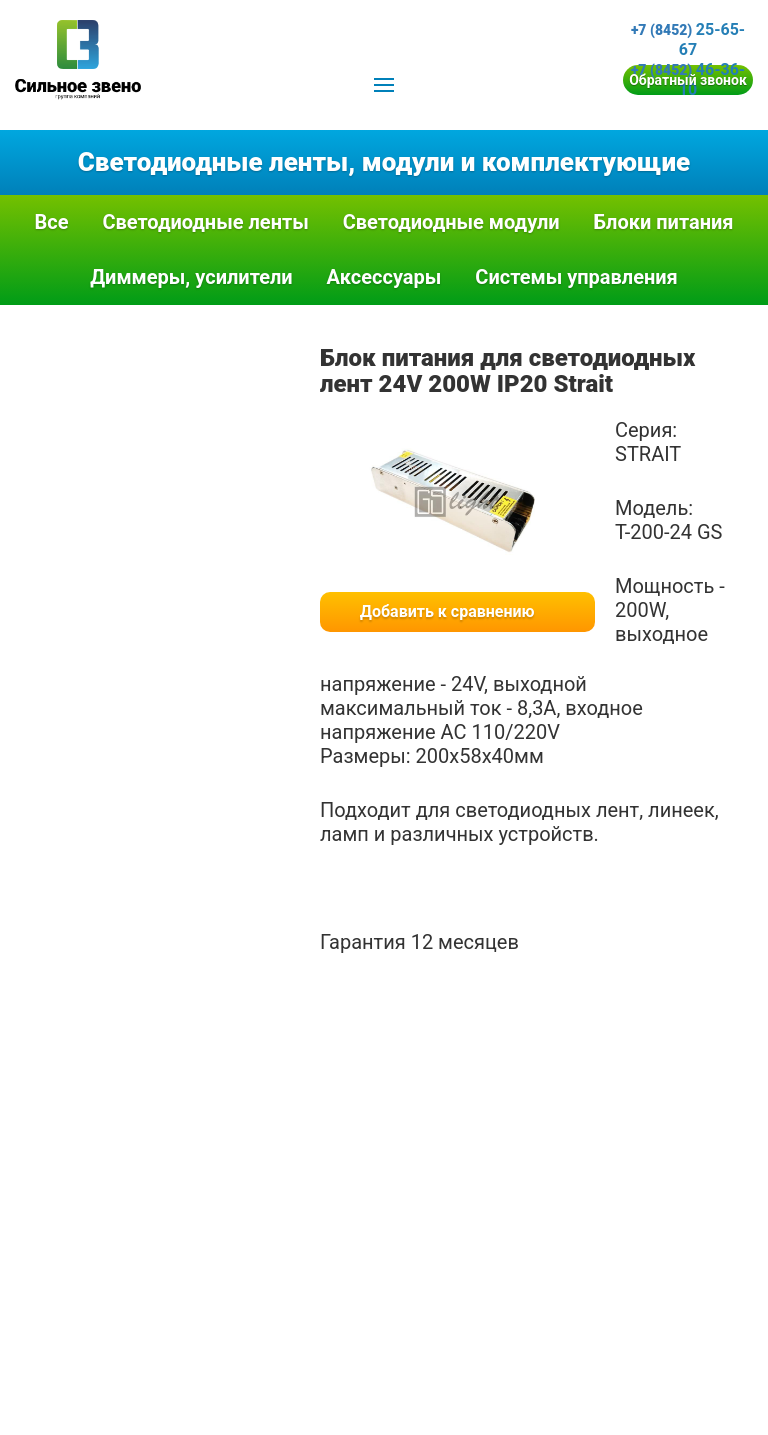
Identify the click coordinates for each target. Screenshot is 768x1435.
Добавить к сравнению (447, 611)
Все (51, 222)
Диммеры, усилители (191, 277)
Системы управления (576, 277)
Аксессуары (384, 277)
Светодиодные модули (451, 222)
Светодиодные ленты (205, 222)
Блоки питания (664, 222)
